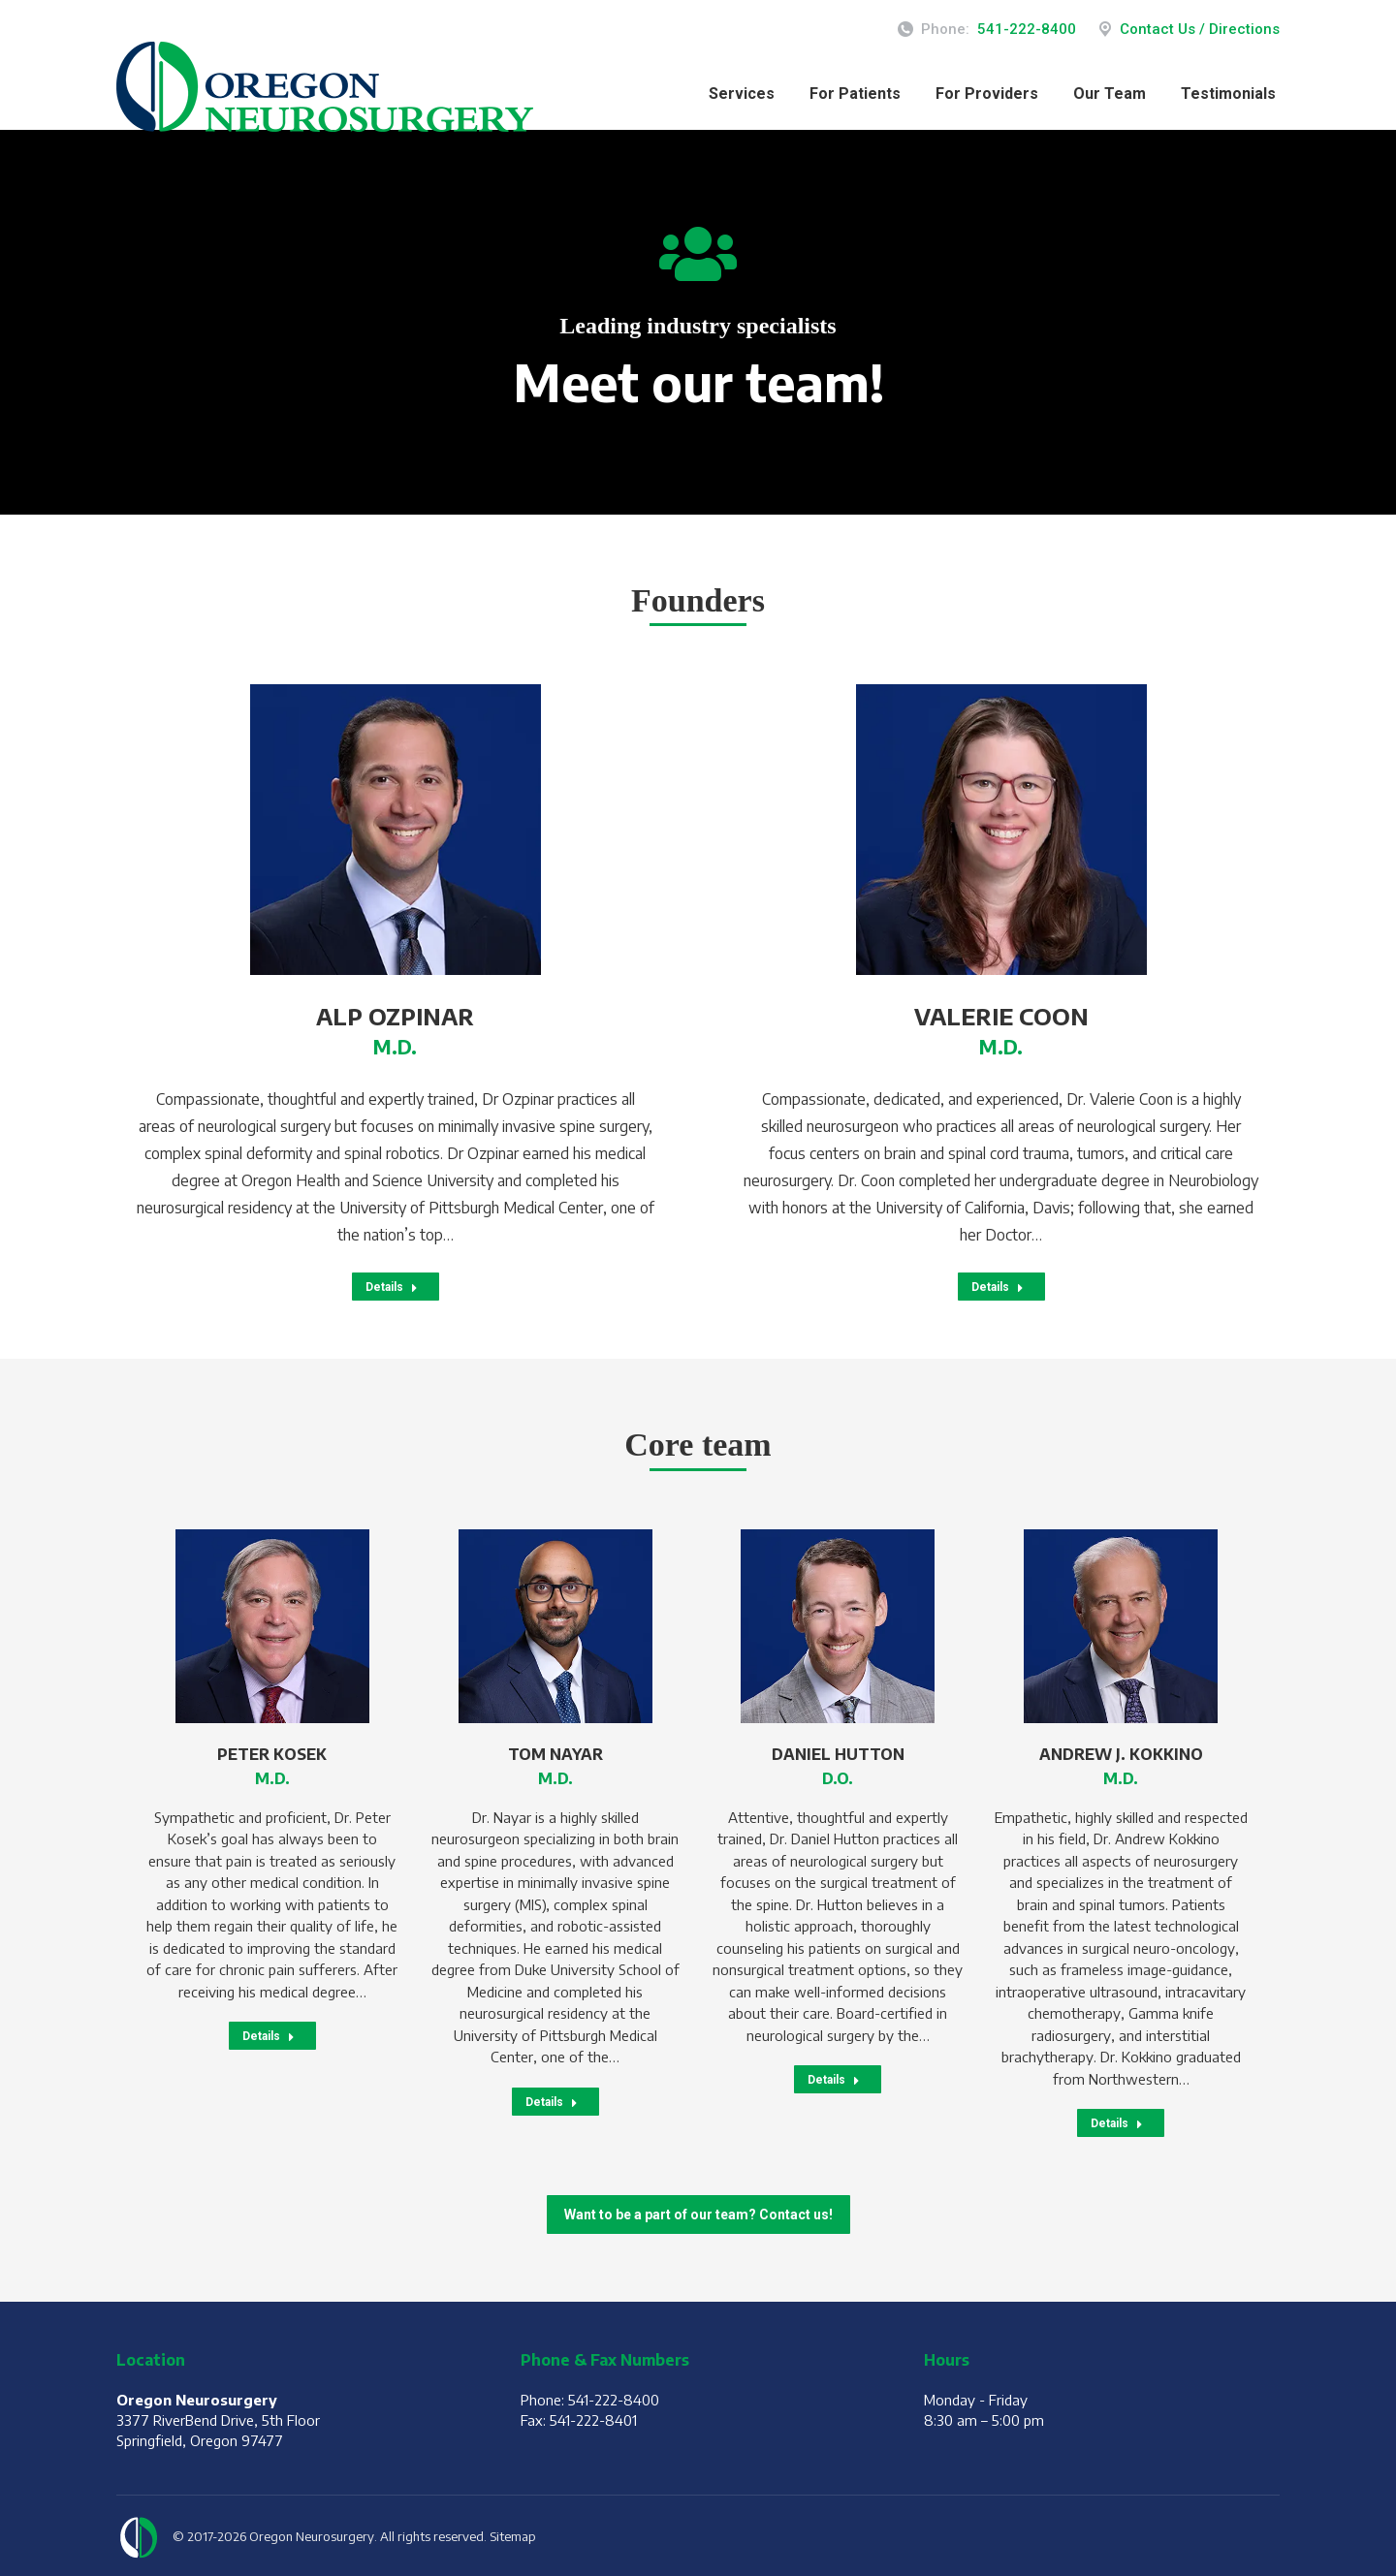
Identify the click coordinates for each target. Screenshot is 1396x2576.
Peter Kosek (272, 1754)
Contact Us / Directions (1187, 29)
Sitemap (513, 2536)
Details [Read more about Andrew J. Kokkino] (1117, 2123)
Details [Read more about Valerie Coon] (997, 1287)
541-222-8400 (1026, 29)
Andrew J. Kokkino (1121, 1754)
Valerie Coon (1001, 1015)
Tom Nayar (555, 1754)
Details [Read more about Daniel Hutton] (834, 2080)
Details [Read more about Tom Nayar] (551, 2102)
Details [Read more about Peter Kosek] (268, 2036)
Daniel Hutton (838, 1754)
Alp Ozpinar (395, 1015)
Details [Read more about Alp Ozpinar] (391, 1287)
